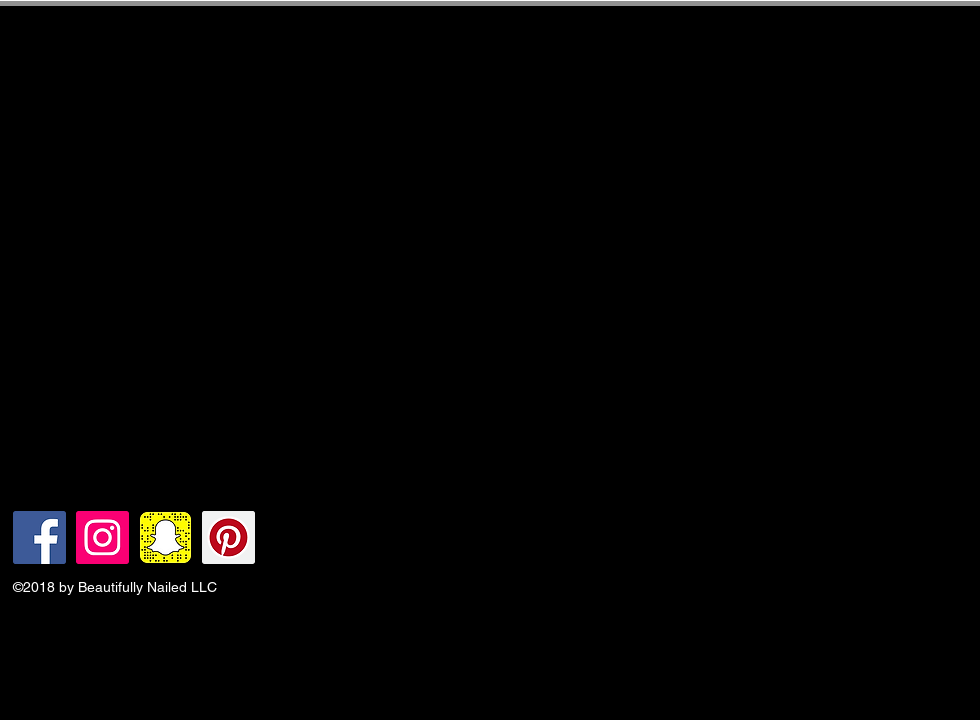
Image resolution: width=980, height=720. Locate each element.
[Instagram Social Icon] (102, 537)
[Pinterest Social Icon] (228, 537)
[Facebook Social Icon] (39, 537)
